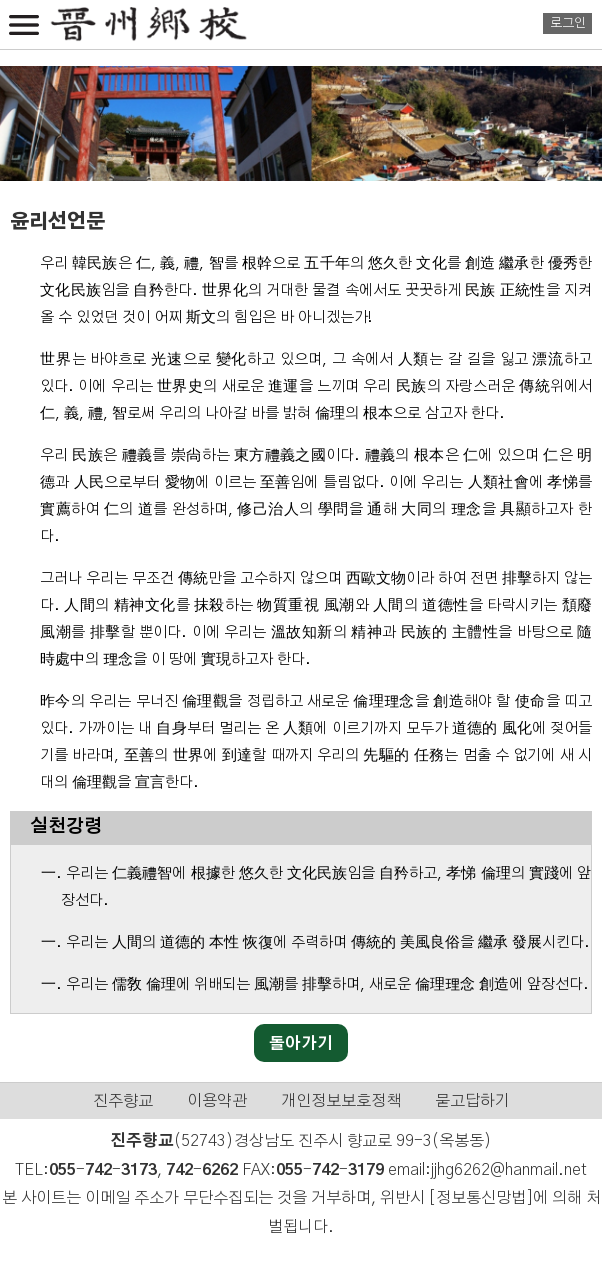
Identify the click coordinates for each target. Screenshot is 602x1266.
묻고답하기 (472, 1101)
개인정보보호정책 (341, 1101)
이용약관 (217, 1101)
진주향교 (123, 1101)
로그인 (568, 23)
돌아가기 (301, 1044)
